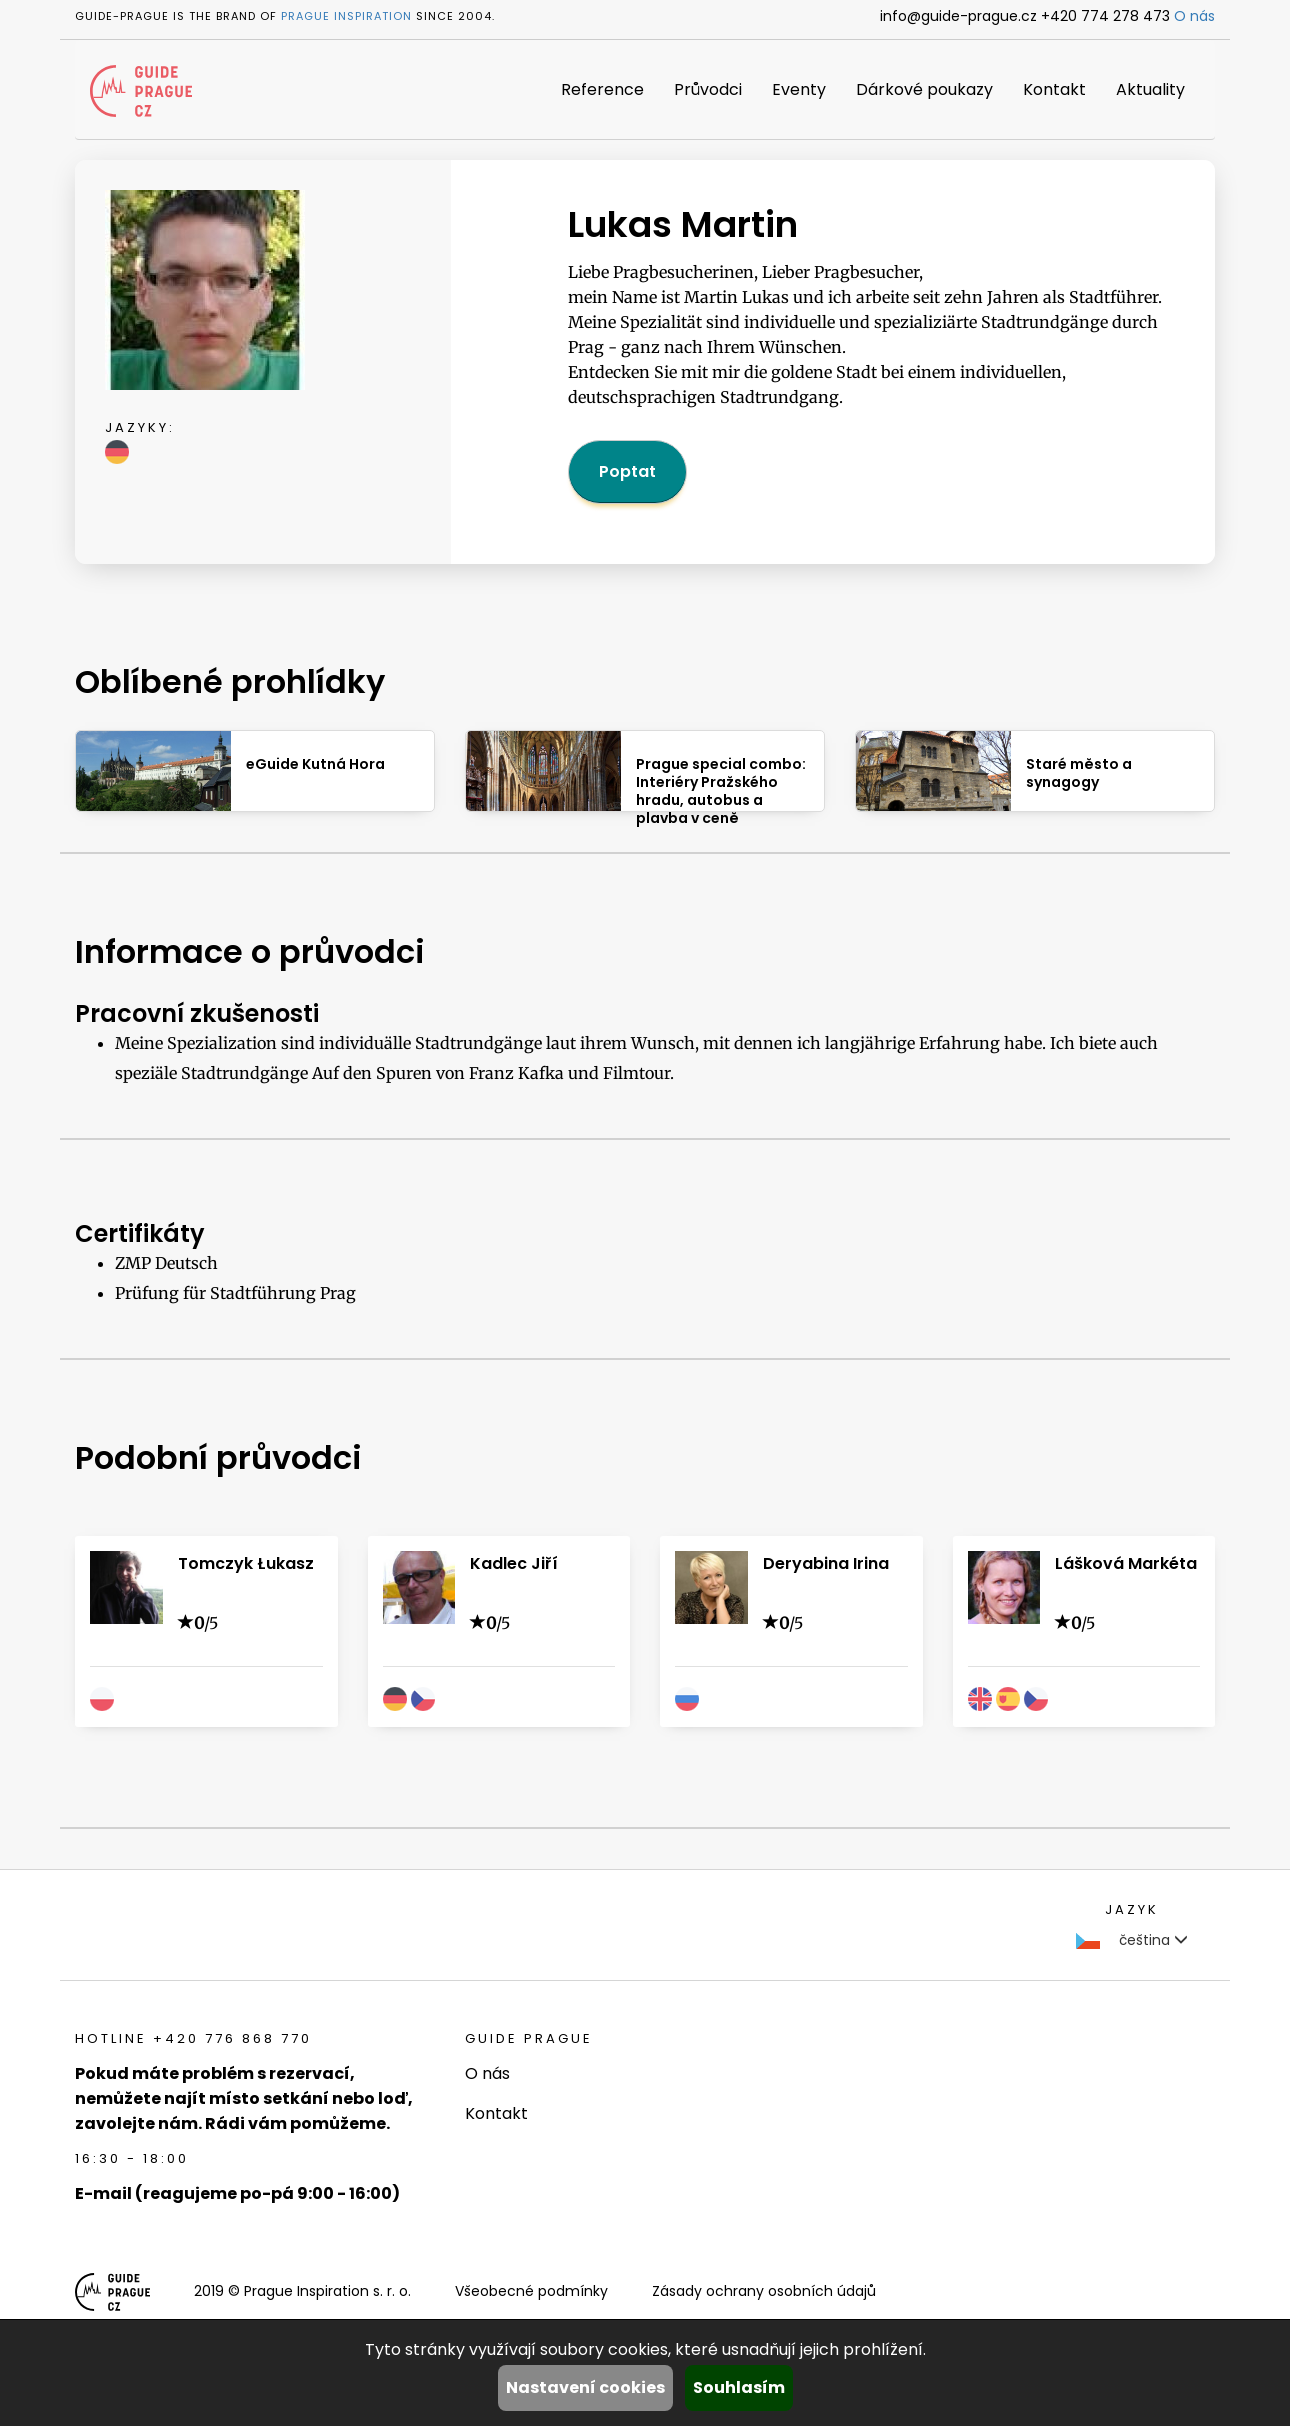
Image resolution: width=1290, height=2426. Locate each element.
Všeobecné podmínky (531, 2291)
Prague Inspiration (346, 16)
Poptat (627, 471)
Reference (602, 89)
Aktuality (1150, 89)
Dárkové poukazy (924, 89)
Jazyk (1132, 1909)
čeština (1132, 1940)
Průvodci (708, 89)
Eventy (799, 89)
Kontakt (1054, 89)
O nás (1194, 16)
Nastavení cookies (585, 2387)
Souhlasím (739, 2387)
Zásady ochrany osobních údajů (764, 2291)
